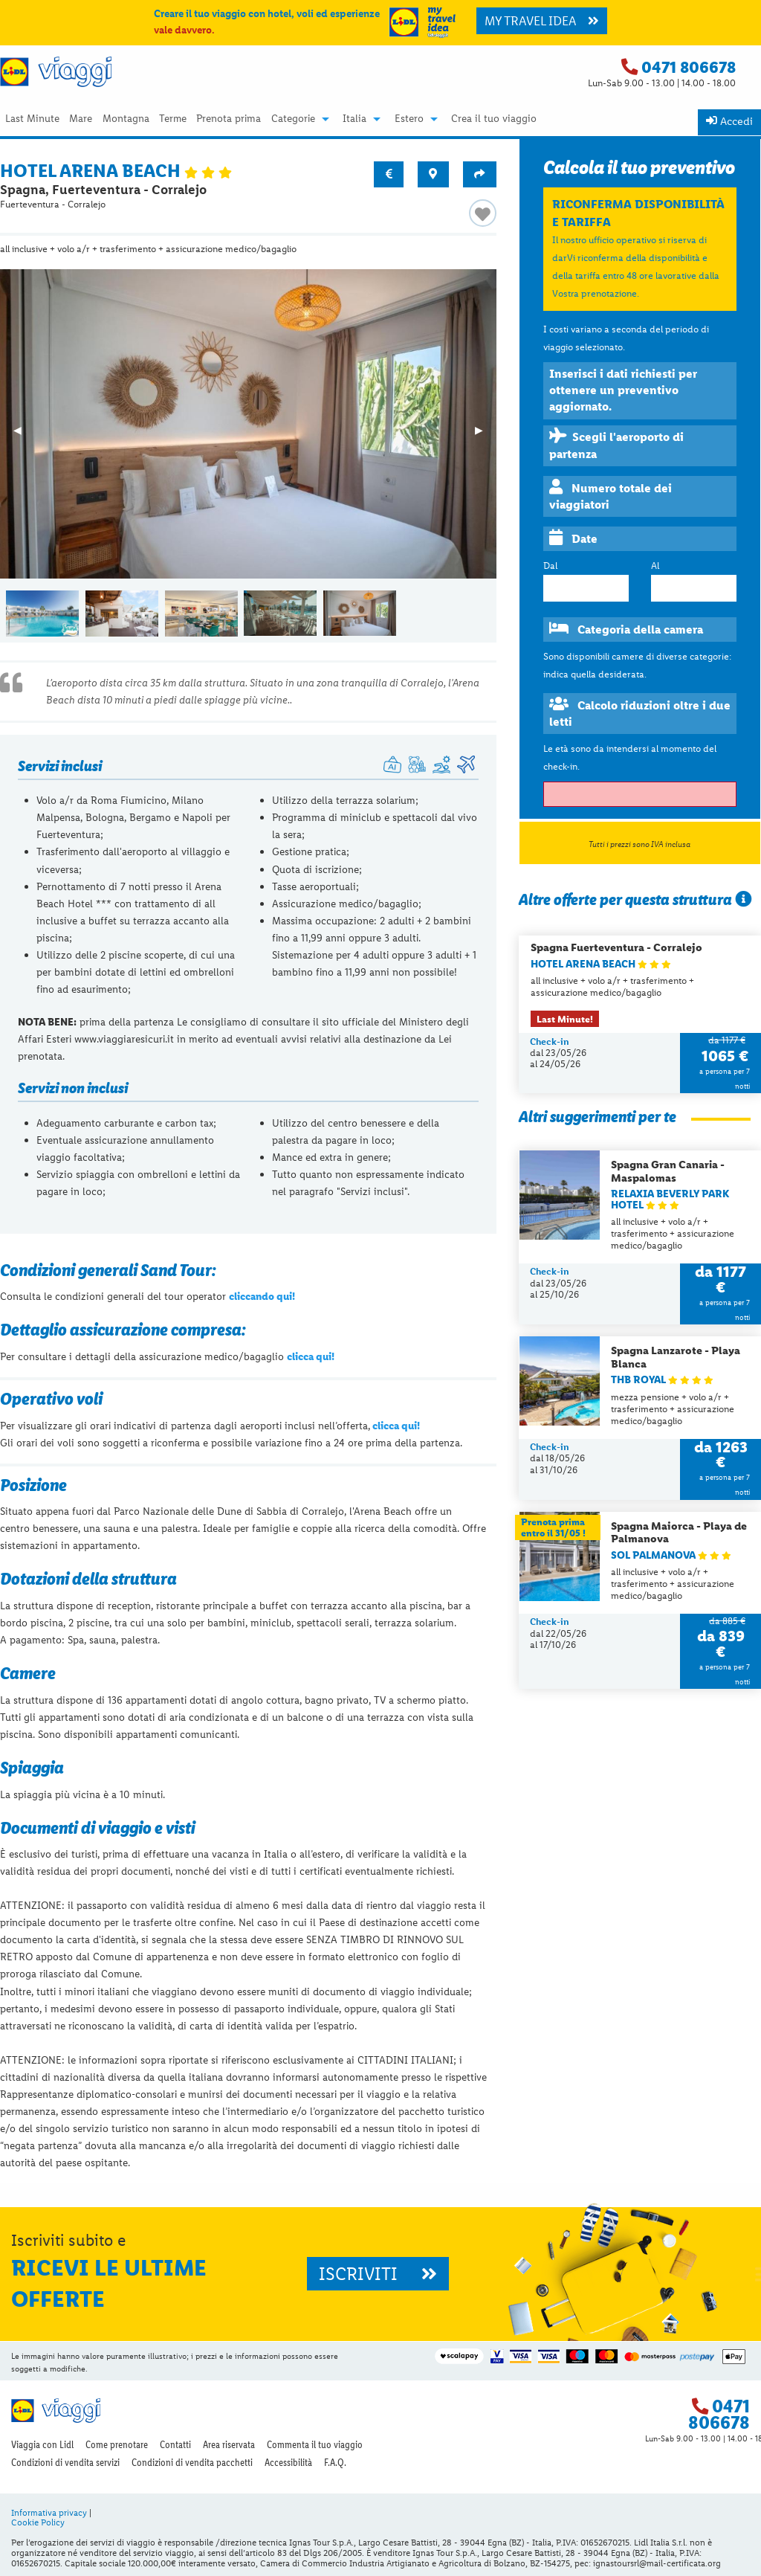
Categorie (293, 119)
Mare (80, 119)
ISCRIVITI (378, 2273)
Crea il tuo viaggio (494, 119)
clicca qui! (310, 1356)
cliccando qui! (262, 1296)
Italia (354, 119)
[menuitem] (32, 119)
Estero (409, 119)
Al (655, 565)
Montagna (126, 119)
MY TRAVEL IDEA (542, 20)
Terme (173, 119)
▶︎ (485, 435)
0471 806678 (688, 67)
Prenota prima (228, 119)
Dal (550, 565)
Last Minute (32, 119)
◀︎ (24, 435)
